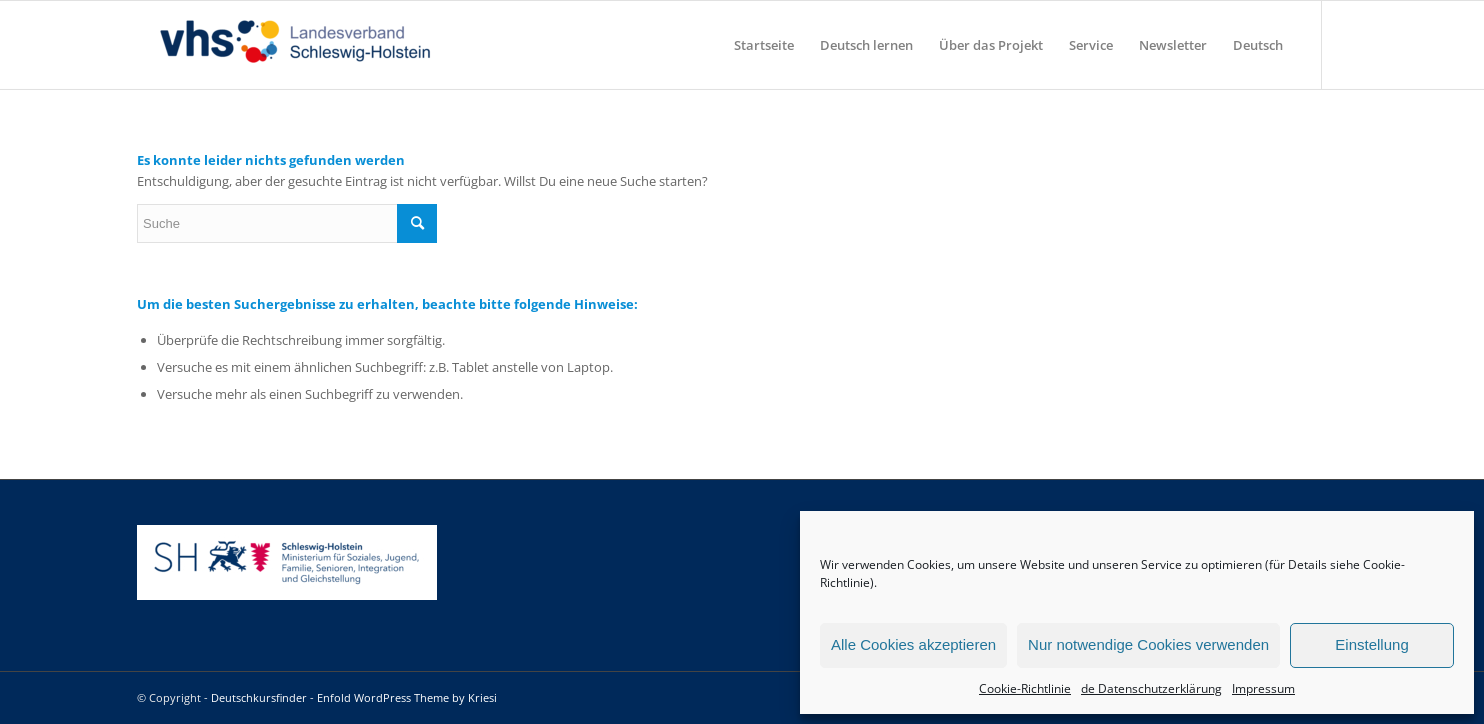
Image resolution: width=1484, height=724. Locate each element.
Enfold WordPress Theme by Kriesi (407, 697)
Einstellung (1371, 644)
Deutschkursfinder (259, 697)
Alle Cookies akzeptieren (913, 644)
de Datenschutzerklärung (1151, 688)
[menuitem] (764, 45)
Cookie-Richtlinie (1025, 688)
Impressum (1263, 688)
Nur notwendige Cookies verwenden (1148, 644)
